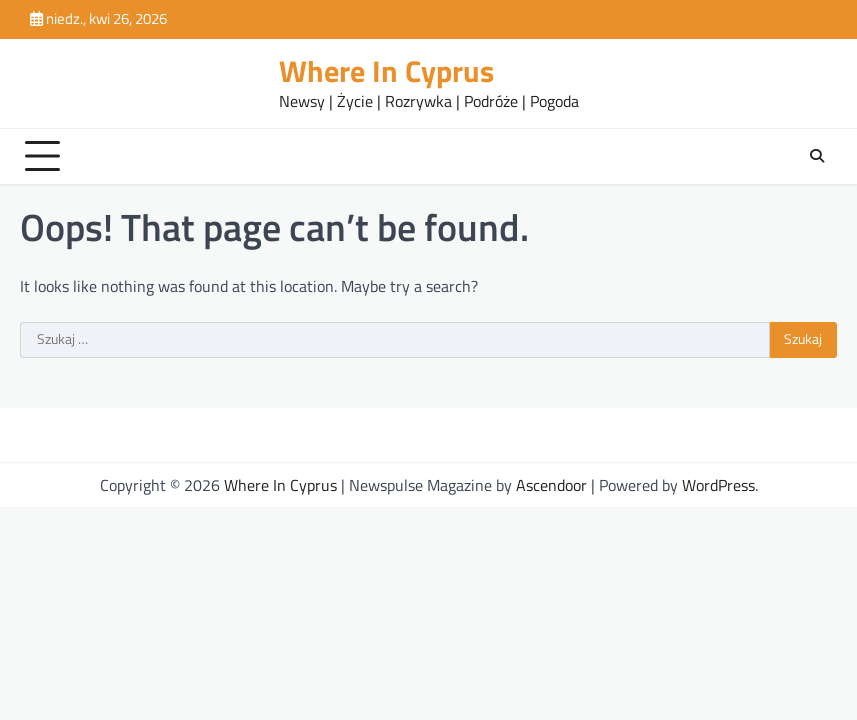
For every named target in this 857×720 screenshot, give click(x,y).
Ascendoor (551, 485)
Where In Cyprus (386, 71)
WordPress (718, 485)
